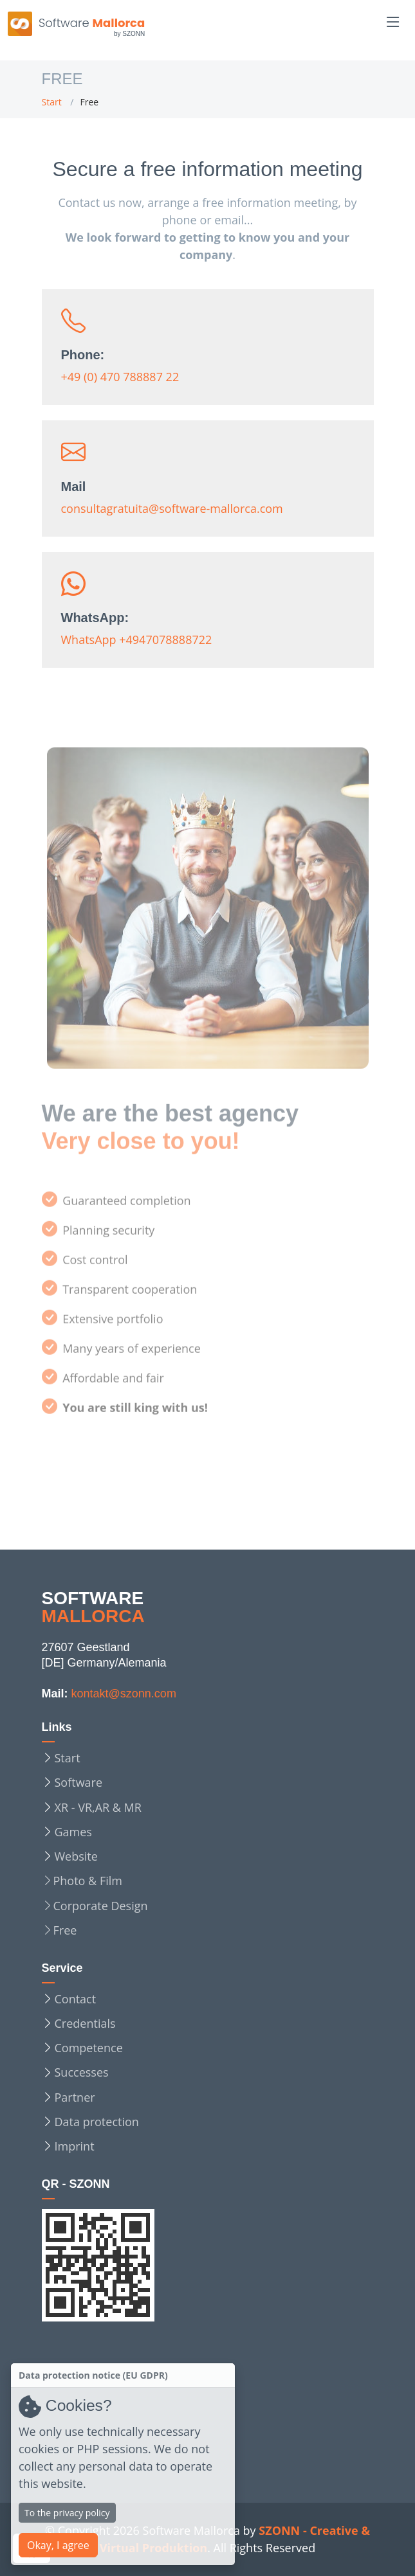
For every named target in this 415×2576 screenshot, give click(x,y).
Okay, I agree (58, 2545)
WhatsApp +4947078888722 (136, 644)
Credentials (85, 2023)
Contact (76, 1999)
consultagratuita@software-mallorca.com (172, 513)
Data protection (97, 2121)
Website (76, 1856)
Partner (75, 2097)
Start (52, 102)
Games (73, 1832)
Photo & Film (87, 1880)
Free (65, 1930)
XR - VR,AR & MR (98, 1807)
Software (79, 1782)
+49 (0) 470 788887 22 (120, 381)
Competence (89, 2047)
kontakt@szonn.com (123, 1693)
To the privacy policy (67, 2513)
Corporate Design (100, 1905)
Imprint (75, 2146)
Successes (82, 2072)
